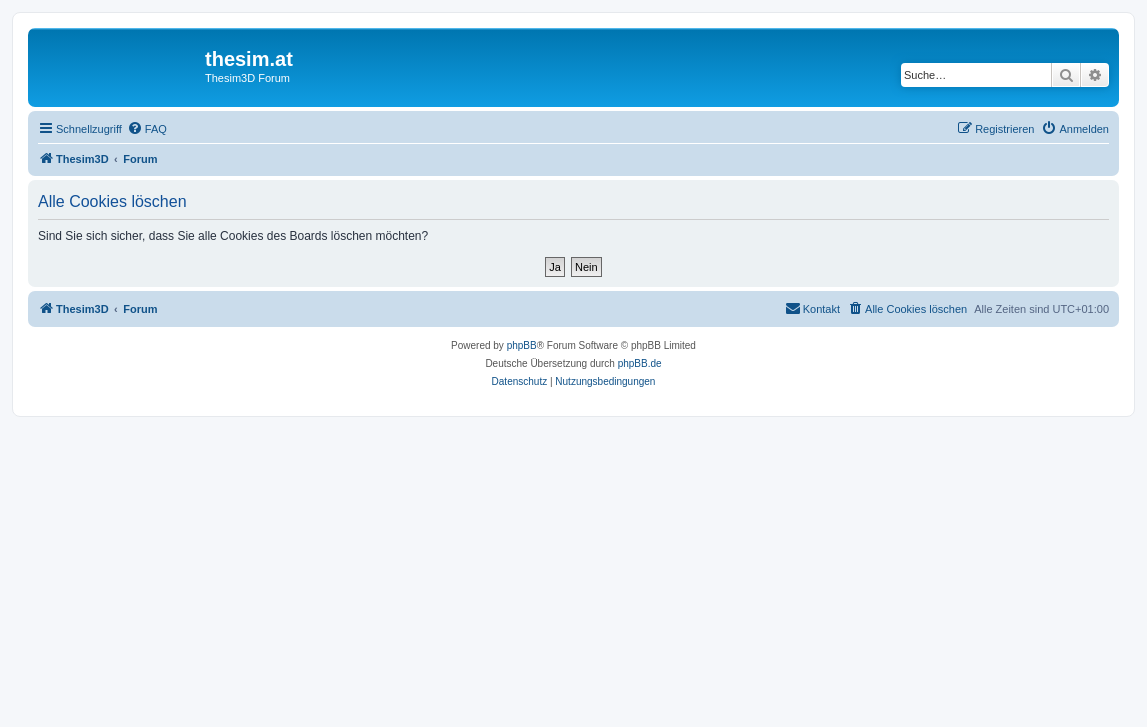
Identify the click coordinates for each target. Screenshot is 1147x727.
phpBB (522, 345)
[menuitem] (147, 129)
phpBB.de (640, 363)
